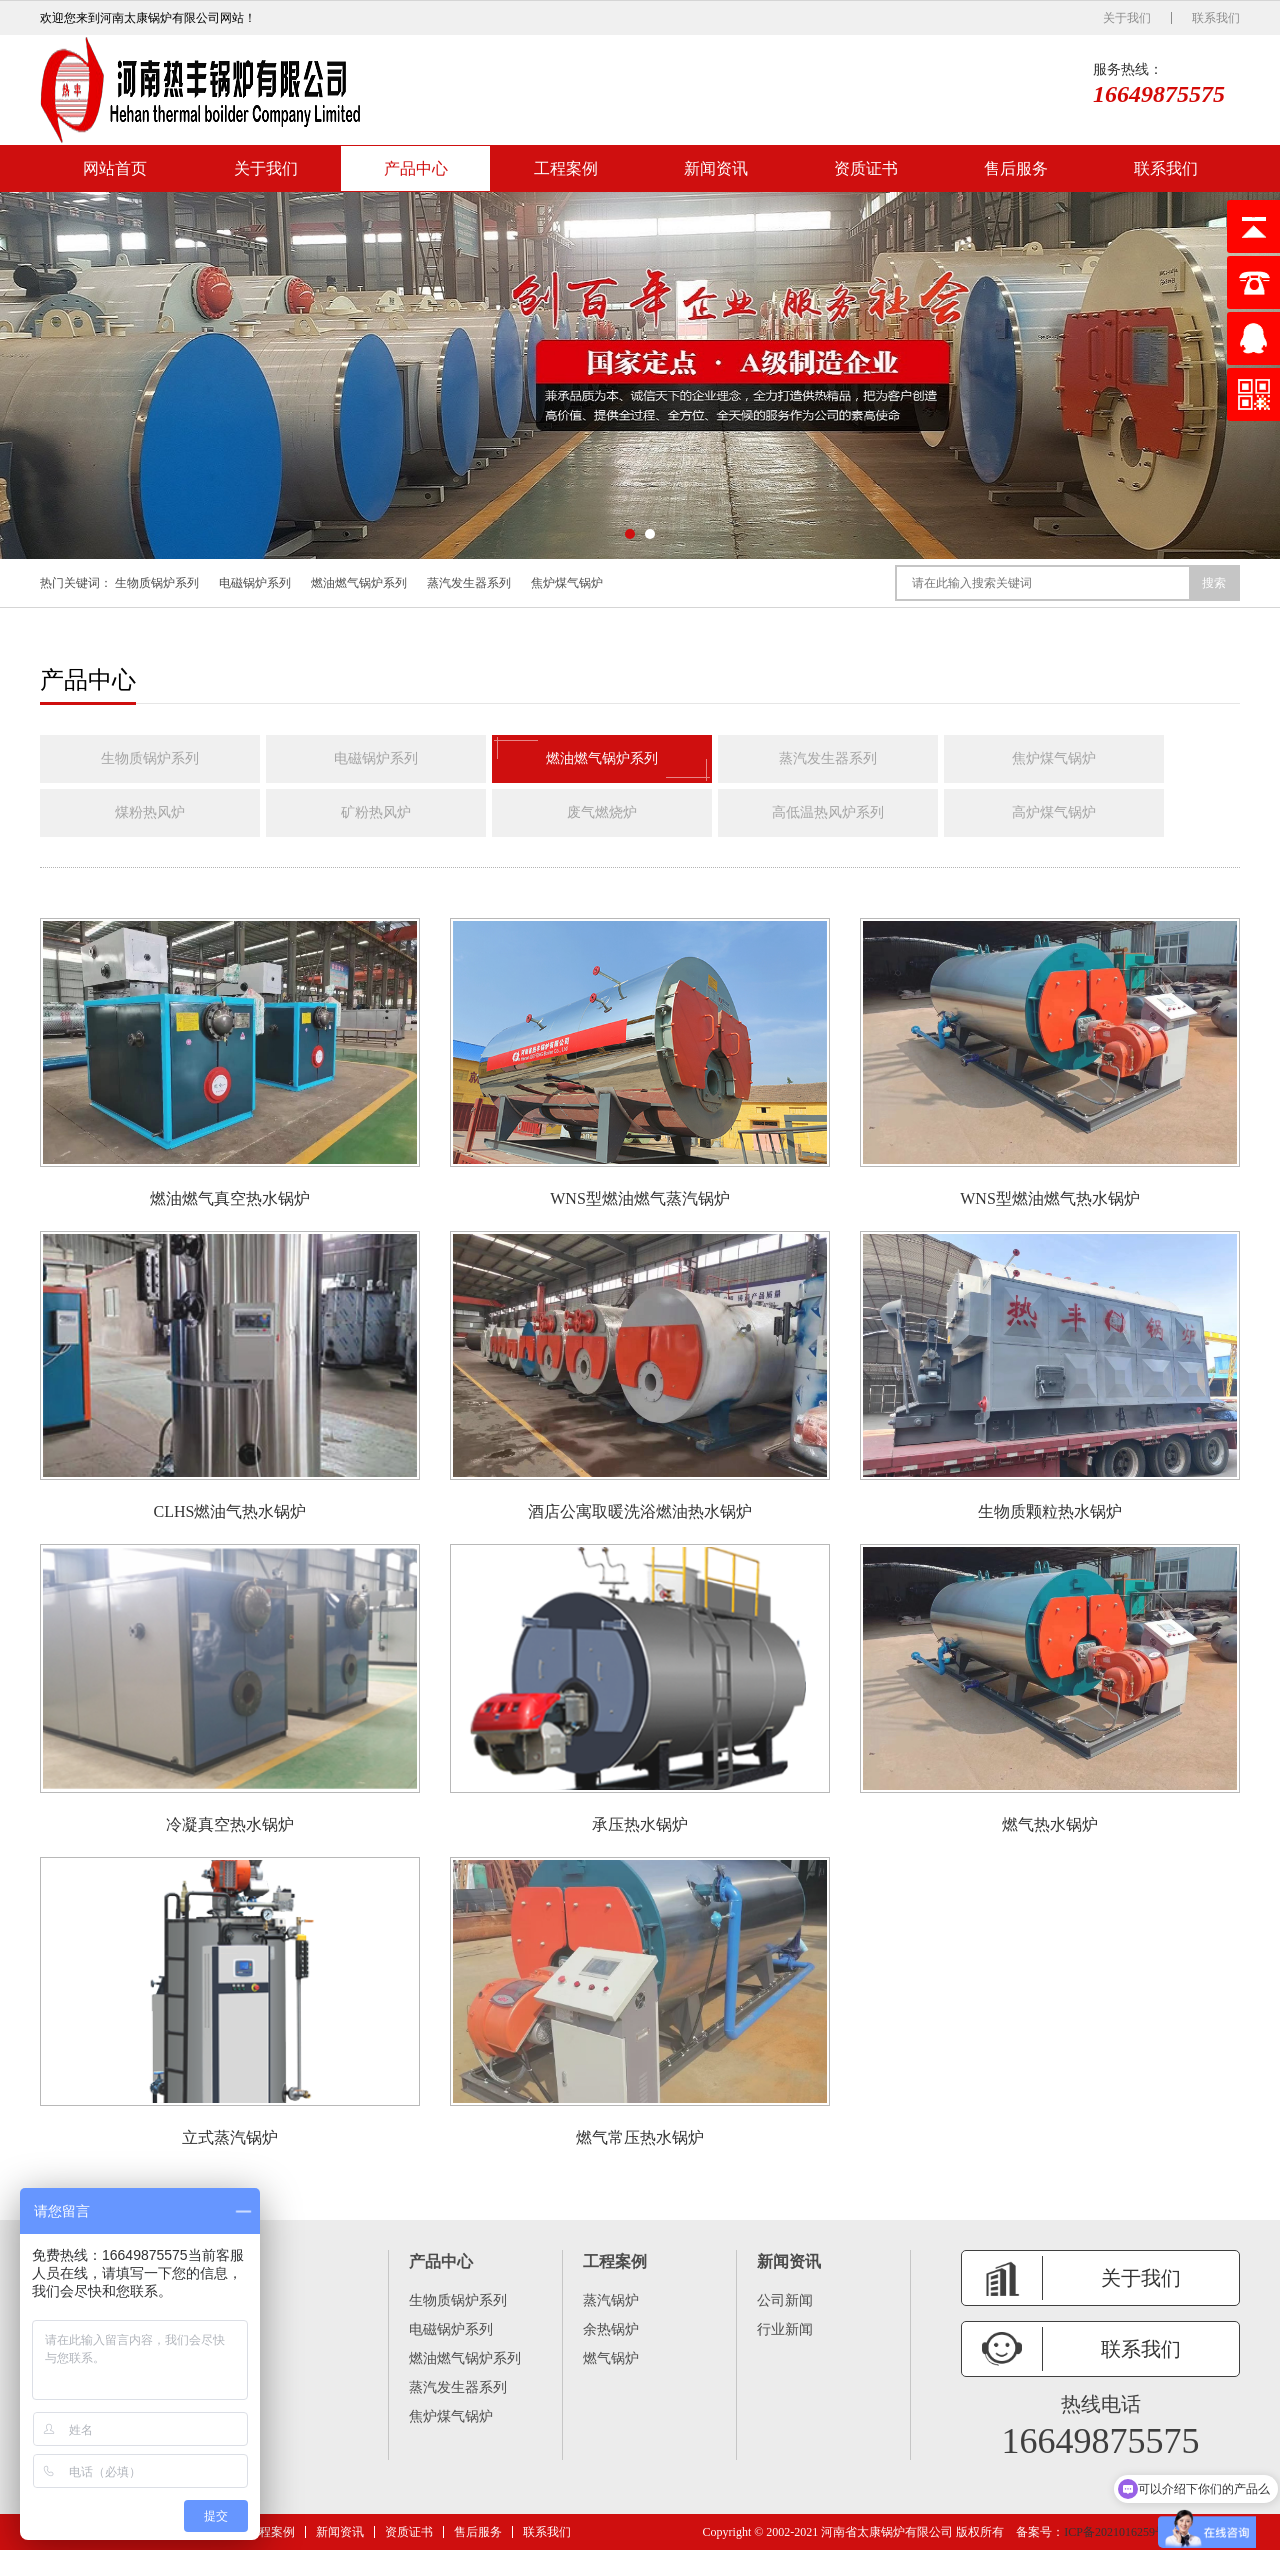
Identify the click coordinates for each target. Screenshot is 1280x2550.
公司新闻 (785, 2300)
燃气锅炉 (611, 2358)
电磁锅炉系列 (255, 583)
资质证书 (866, 168)
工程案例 (566, 168)
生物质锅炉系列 (157, 583)
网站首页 (115, 168)
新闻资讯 (716, 168)
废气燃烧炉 (602, 812)
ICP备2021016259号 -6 (1122, 2532)
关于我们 (1127, 18)
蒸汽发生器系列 (469, 583)
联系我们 (1216, 18)
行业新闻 (785, 2329)
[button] (630, 534)
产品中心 (416, 168)
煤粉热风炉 (150, 812)
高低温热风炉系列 (828, 812)
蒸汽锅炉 (611, 2300)
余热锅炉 (611, 2329)
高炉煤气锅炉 (1054, 812)
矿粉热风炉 (376, 812)
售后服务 (1016, 168)
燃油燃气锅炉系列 (359, 583)
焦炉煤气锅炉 (567, 583)
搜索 (1214, 583)
